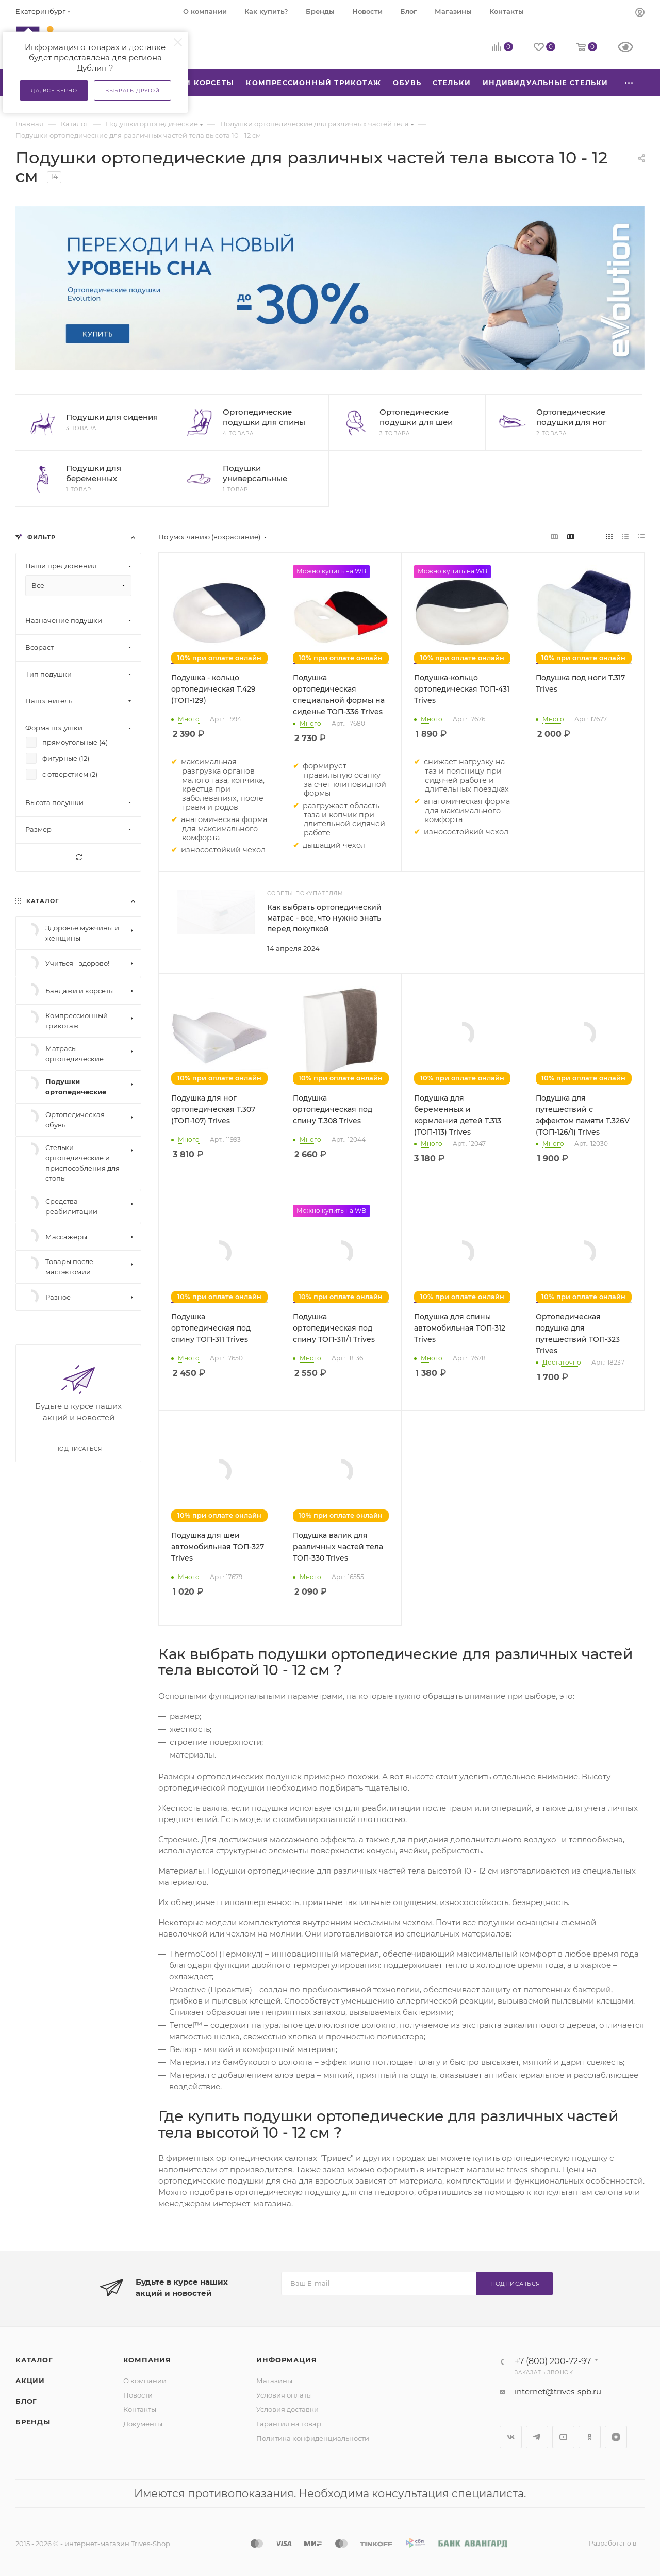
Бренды (33, 2422)
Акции (30, 2380)
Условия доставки (287, 2409)
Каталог (34, 2360)
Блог (26, 2401)
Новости (138, 2395)
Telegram (537, 2437)
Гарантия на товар (288, 2424)
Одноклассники (590, 2437)
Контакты (139, 2409)
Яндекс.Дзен (616, 2437)
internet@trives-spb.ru (558, 2392)
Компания (147, 2360)
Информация (286, 2360)
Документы (142, 2424)
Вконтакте (511, 2437)
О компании (145, 2380)
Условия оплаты (284, 2395)
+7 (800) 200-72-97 (553, 2361)
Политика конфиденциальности (312, 2438)
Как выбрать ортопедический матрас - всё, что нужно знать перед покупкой (324, 918)
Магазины (274, 2380)
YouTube (563, 2437)
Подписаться (515, 2283)
